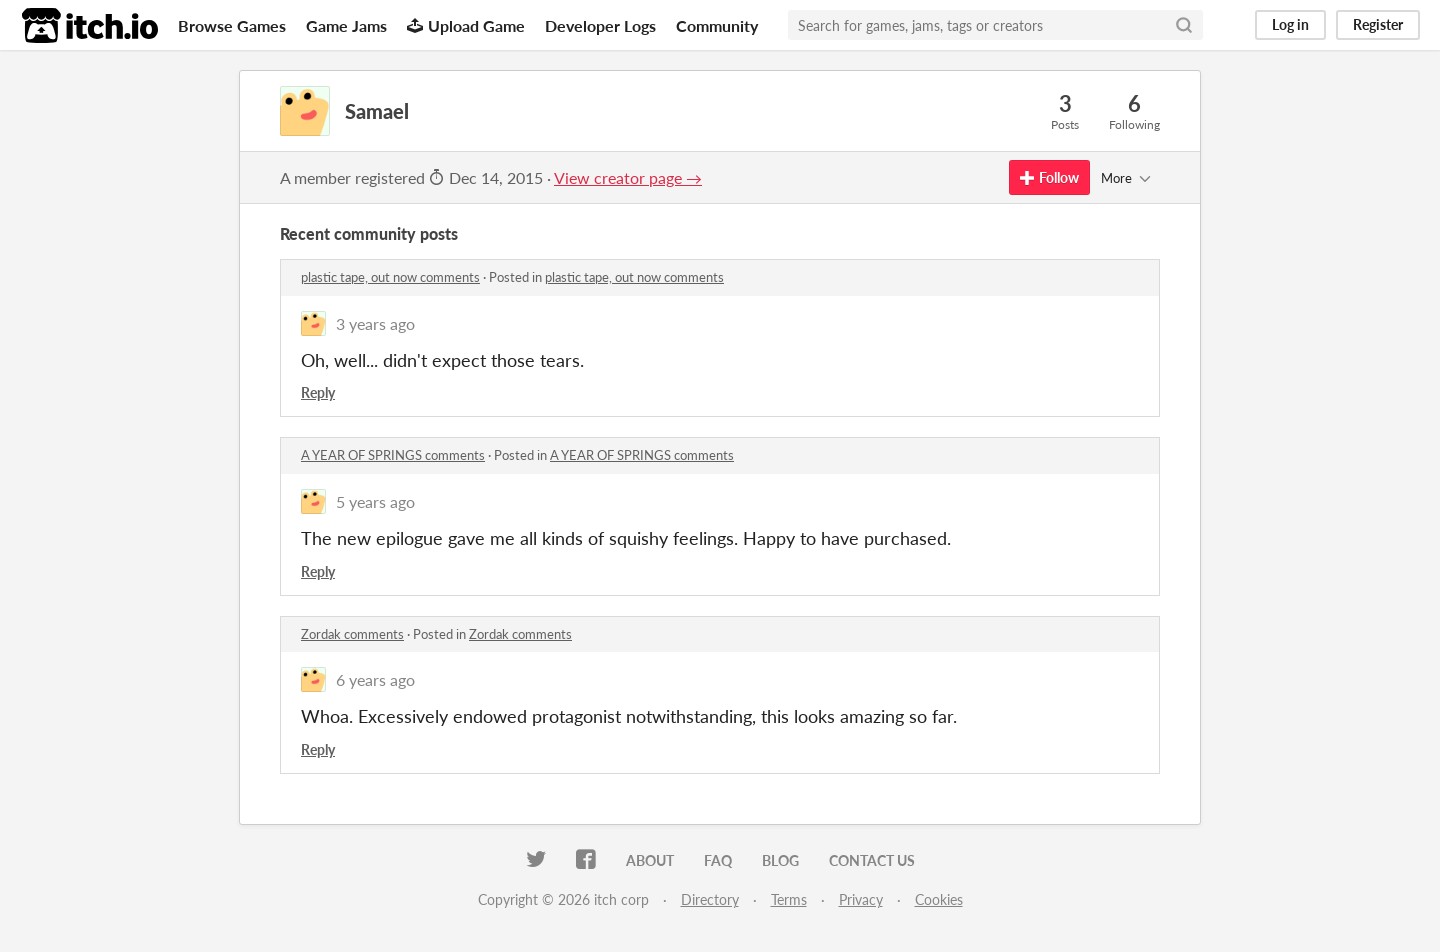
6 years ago (375, 679)
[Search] (1184, 25)
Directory (710, 899)
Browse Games (232, 25)
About (650, 860)
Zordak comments (352, 634)
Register (1378, 24)
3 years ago (375, 323)
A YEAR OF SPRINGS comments (393, 455)
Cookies (939, 899)
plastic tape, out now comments (390, 277)
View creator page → (628, 177)
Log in (1290, 24)
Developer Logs (600, 25)
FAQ (718, 860)
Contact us (872, 860)
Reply (318, 392)
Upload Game (466, 25)
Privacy (861, 899)
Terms (789, 899)
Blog (780, 860)
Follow (1049, 177)
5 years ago (375, 501)
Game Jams (346, 25)
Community (717, 25)
